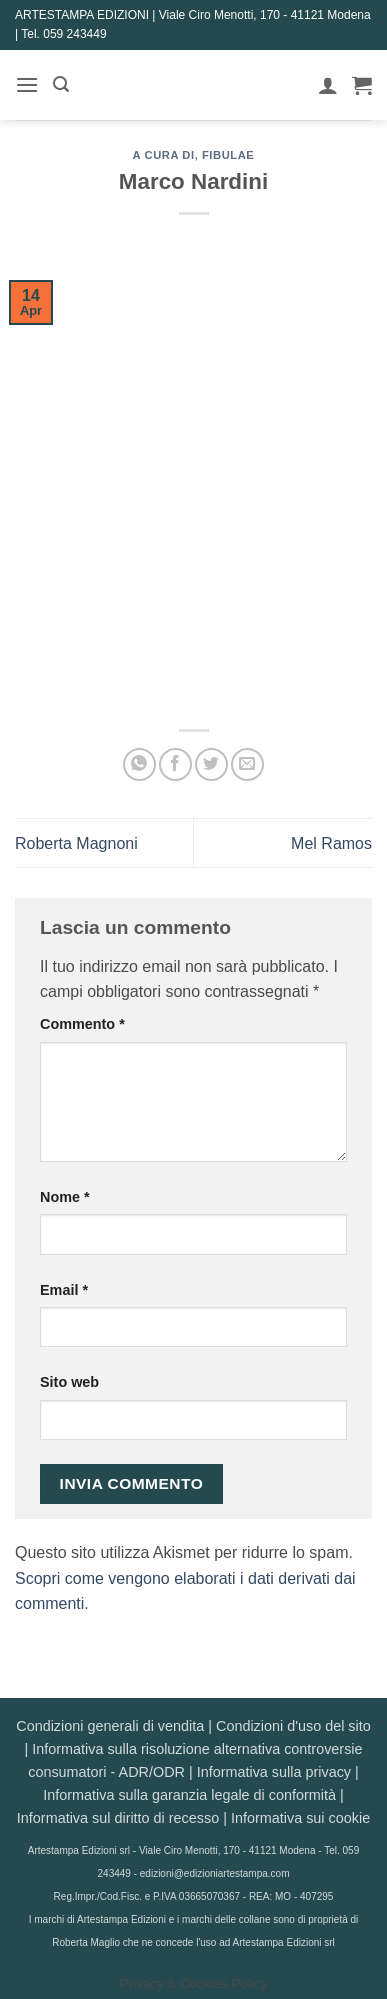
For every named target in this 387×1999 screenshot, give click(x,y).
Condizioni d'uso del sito (293, 1726)
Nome (65, 1197)
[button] (27, 84)
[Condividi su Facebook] (175, 764)
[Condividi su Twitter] (211, 764)
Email (64, 1290)
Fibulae (228, 155)
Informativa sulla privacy (274, 1772)
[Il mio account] (328, 85)
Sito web (69, 1382)
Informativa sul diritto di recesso (118, 1818)
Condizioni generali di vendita (110, 1726)
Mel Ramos (331, 843)
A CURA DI (164, 155)
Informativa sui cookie (300, 1818)
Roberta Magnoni (76, 843)
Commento (82, 1024)
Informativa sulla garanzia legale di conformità (189, 1795)
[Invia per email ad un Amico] (247, 764)
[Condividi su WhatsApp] (139, 764)
